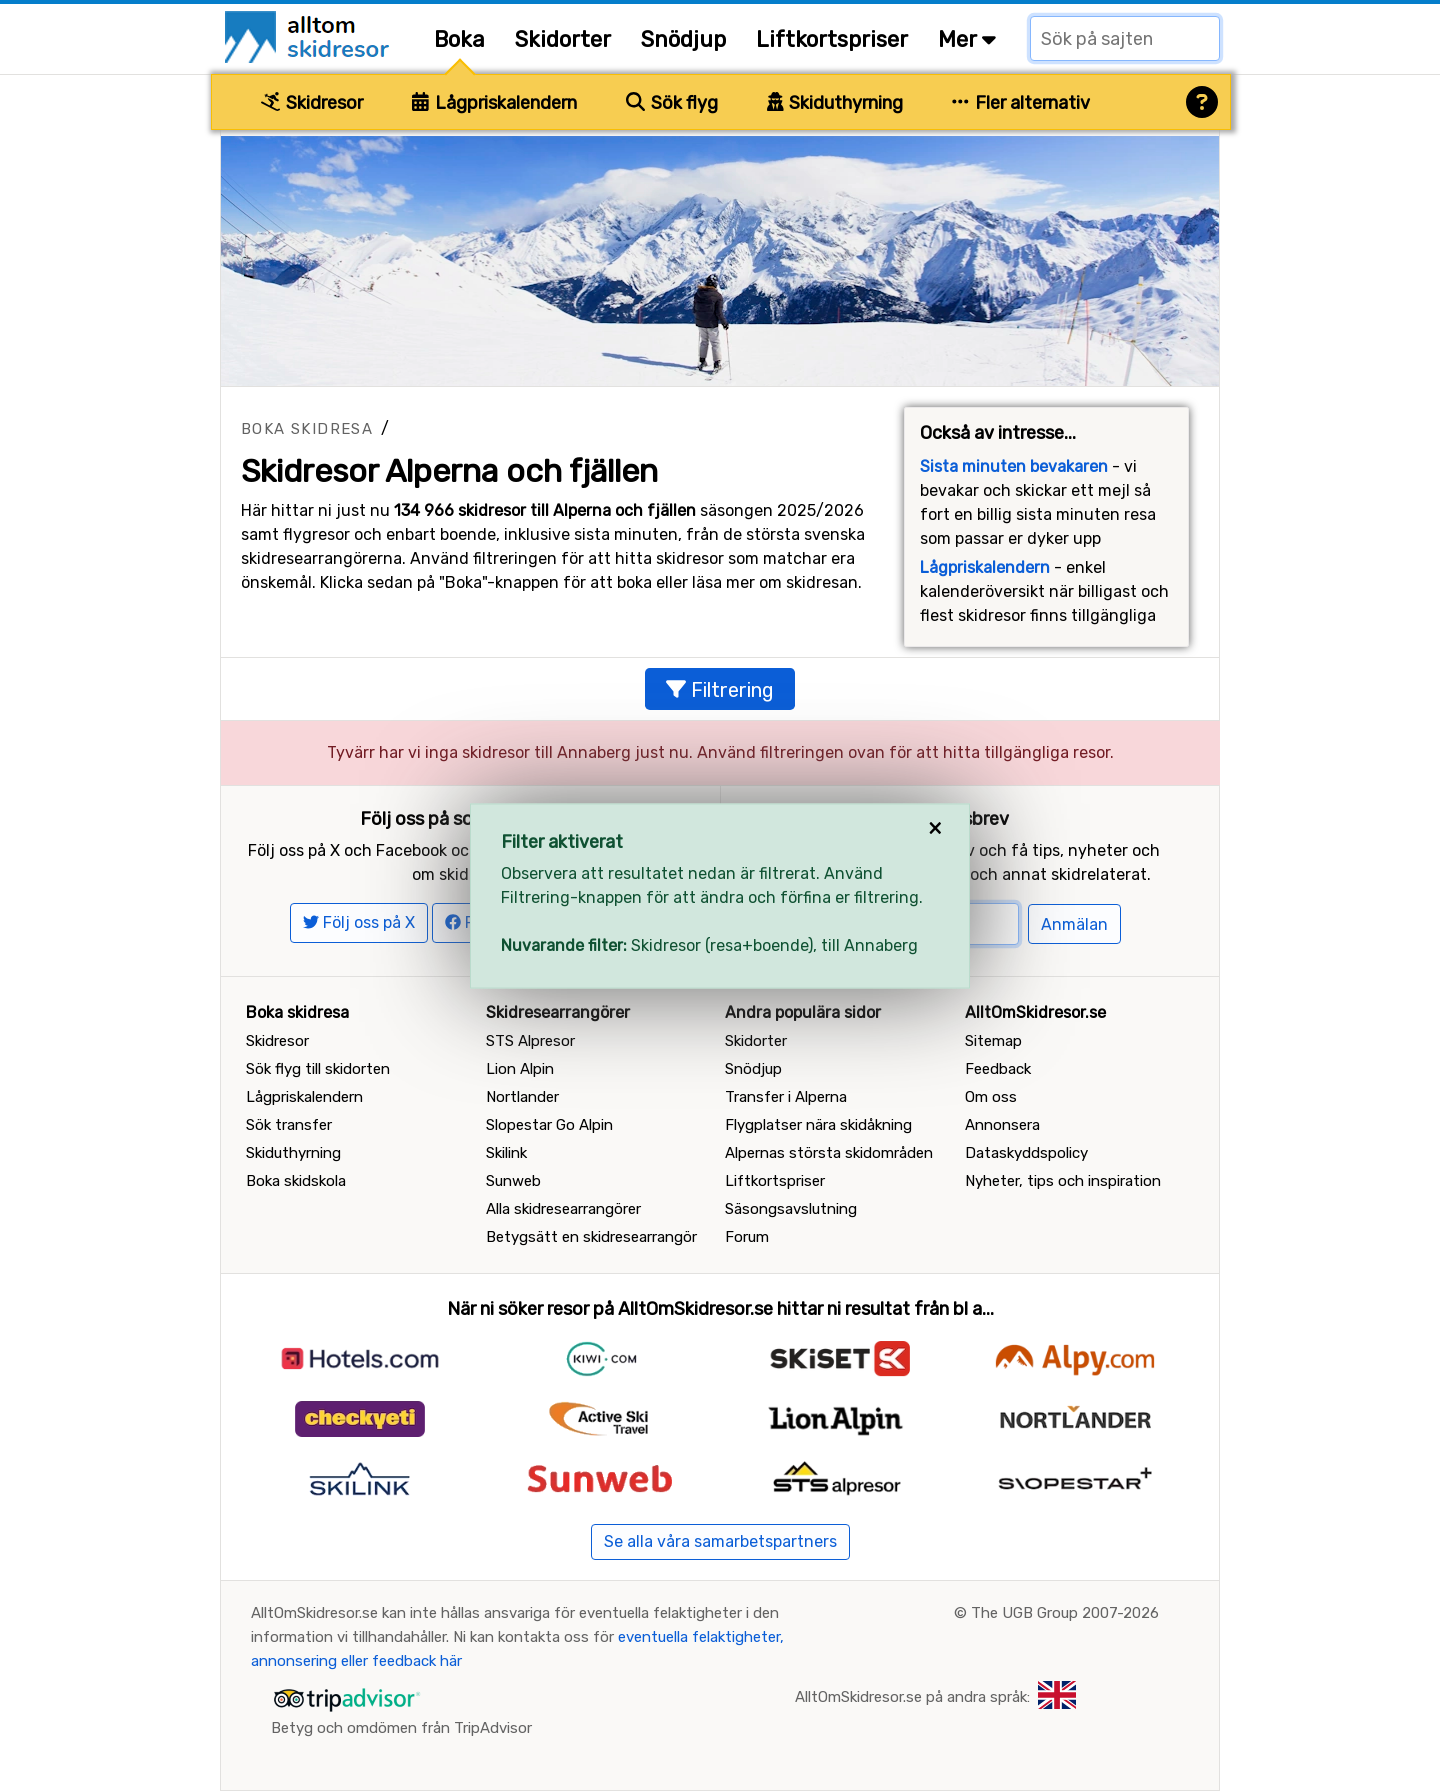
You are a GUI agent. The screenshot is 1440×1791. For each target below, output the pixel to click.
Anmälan (1074, 924)
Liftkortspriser (832, 39)
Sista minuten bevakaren (1014, 466)
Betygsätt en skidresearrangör (591, 1237)
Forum (747, 1237)
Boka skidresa (307, 429)
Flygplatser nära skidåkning (818, 1125)
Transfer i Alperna (786, 1097)
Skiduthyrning (835, 103)
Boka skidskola (296, 1181)
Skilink (506, 1153)
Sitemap (993, 1041)
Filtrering (720, 690)
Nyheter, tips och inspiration (1063, 1181)
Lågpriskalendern (494, 103)
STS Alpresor (530, 1041)
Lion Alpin (520, 1069)
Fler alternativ (1021, 103)
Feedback (998, 1069)
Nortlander (522, 1097)
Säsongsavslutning (791, 1209)
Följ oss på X (359, 922)
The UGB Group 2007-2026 (1065, 1613)
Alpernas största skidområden (829, 1153)
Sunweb (513, 1181)
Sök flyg (672, 103)
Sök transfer (289, 1125)
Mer (967, 39)
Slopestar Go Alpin (549, 1125)
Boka (459, 39)
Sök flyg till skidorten (318, 1069)
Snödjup (683, 39)
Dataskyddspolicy (1026, 1153)
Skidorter (563, 39)
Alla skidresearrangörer (563, 1209)
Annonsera (1002, 1125)
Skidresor (312, 103)
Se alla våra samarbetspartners (720, 1541)
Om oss (991, 1097)
